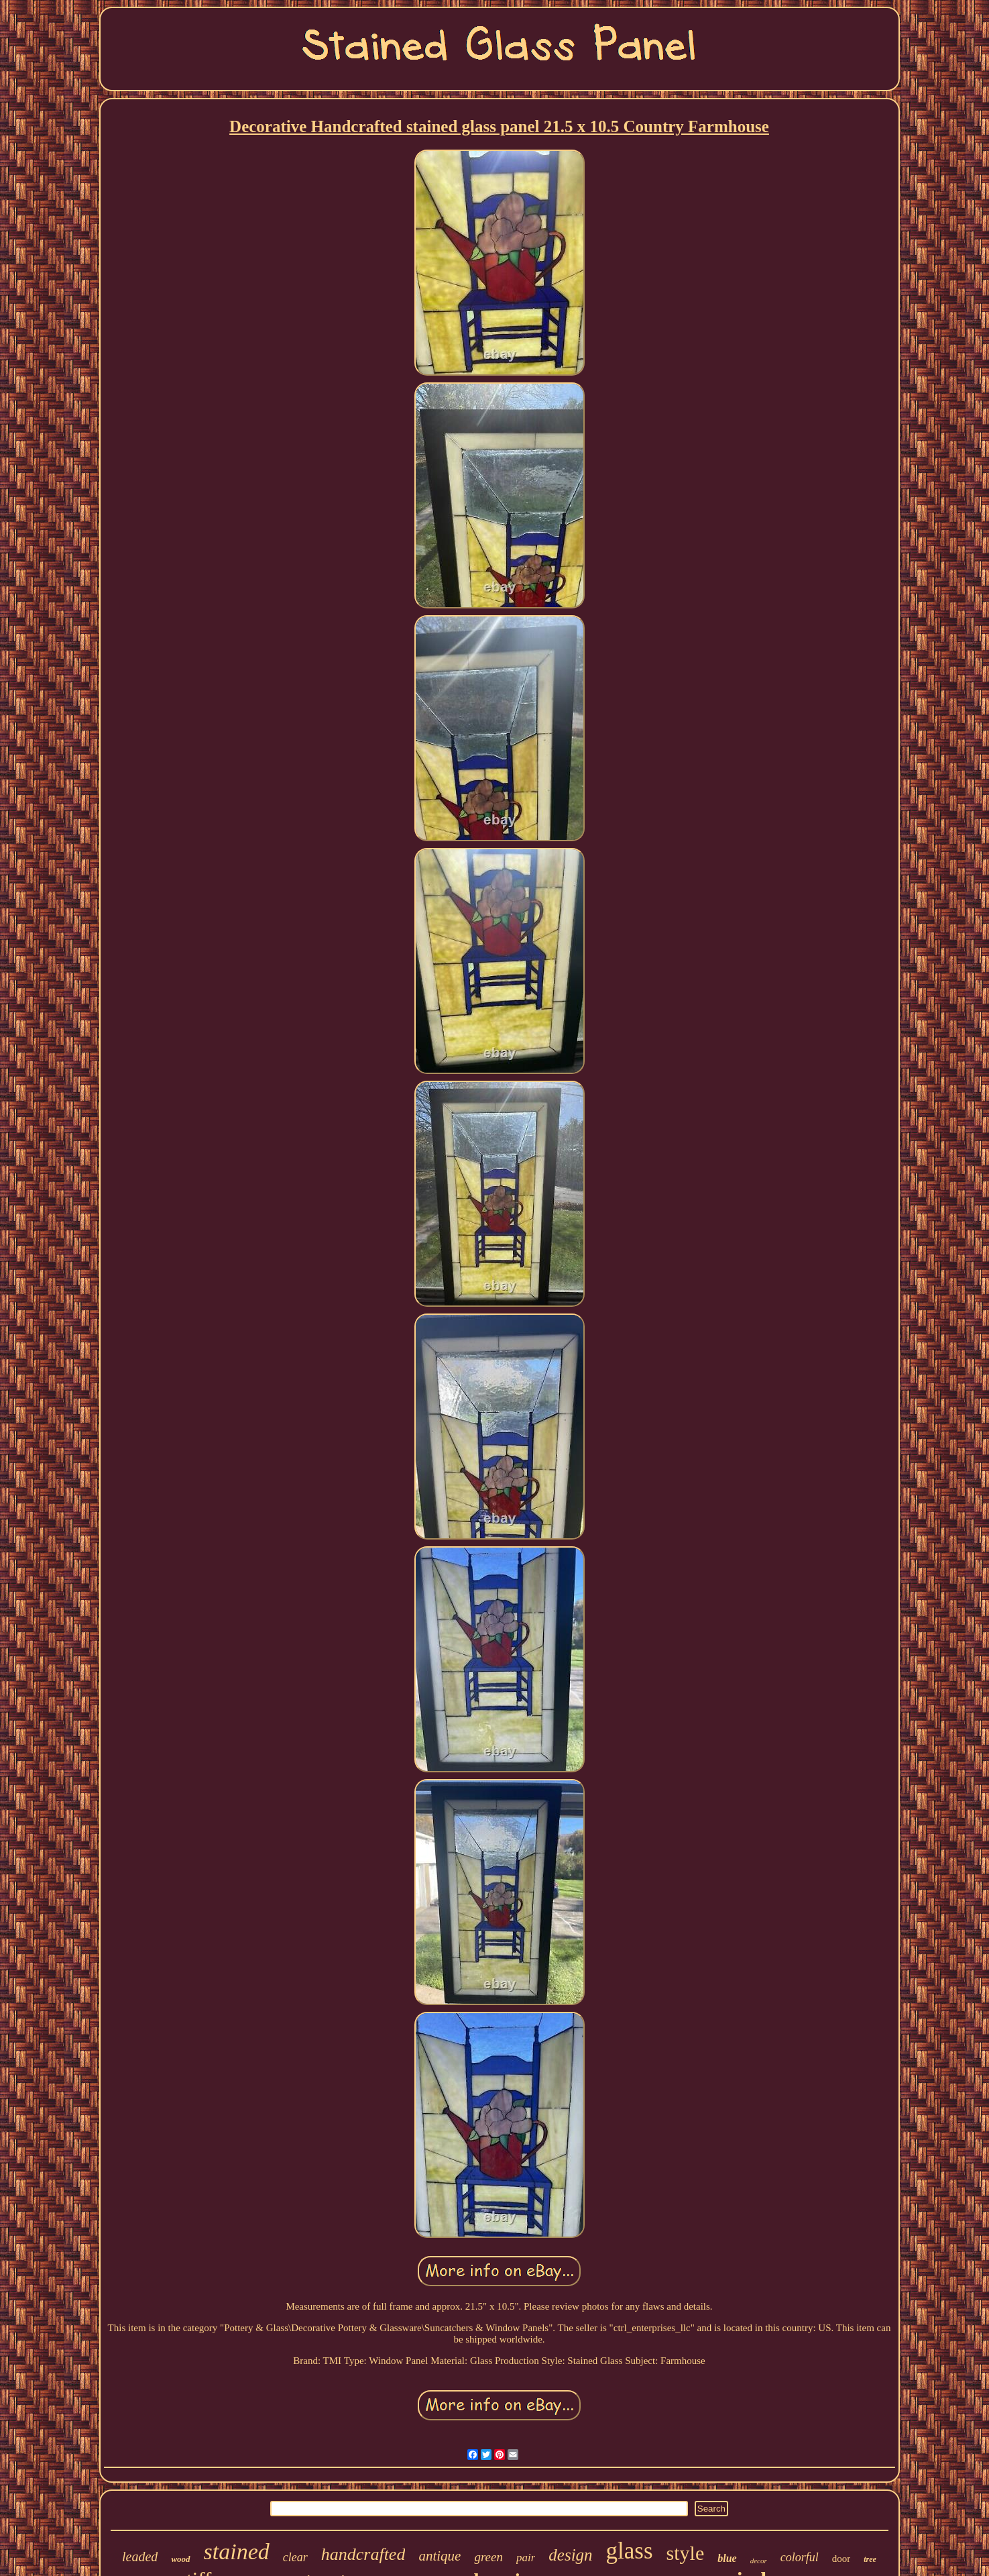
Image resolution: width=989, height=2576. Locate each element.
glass (629, 2551)
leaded (140, 2556)
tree (870, 2559)
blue (726, 2558)
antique (439, 2556)
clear (295, 2557)
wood (180, 2559)
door (841, 2558)
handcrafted (363, 2554)
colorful (799, 2557)
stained (237, 2551)
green (488, 2557)
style (685, 2553)
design (570, 2555)
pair (525, 2557)
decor (758, 2561)
